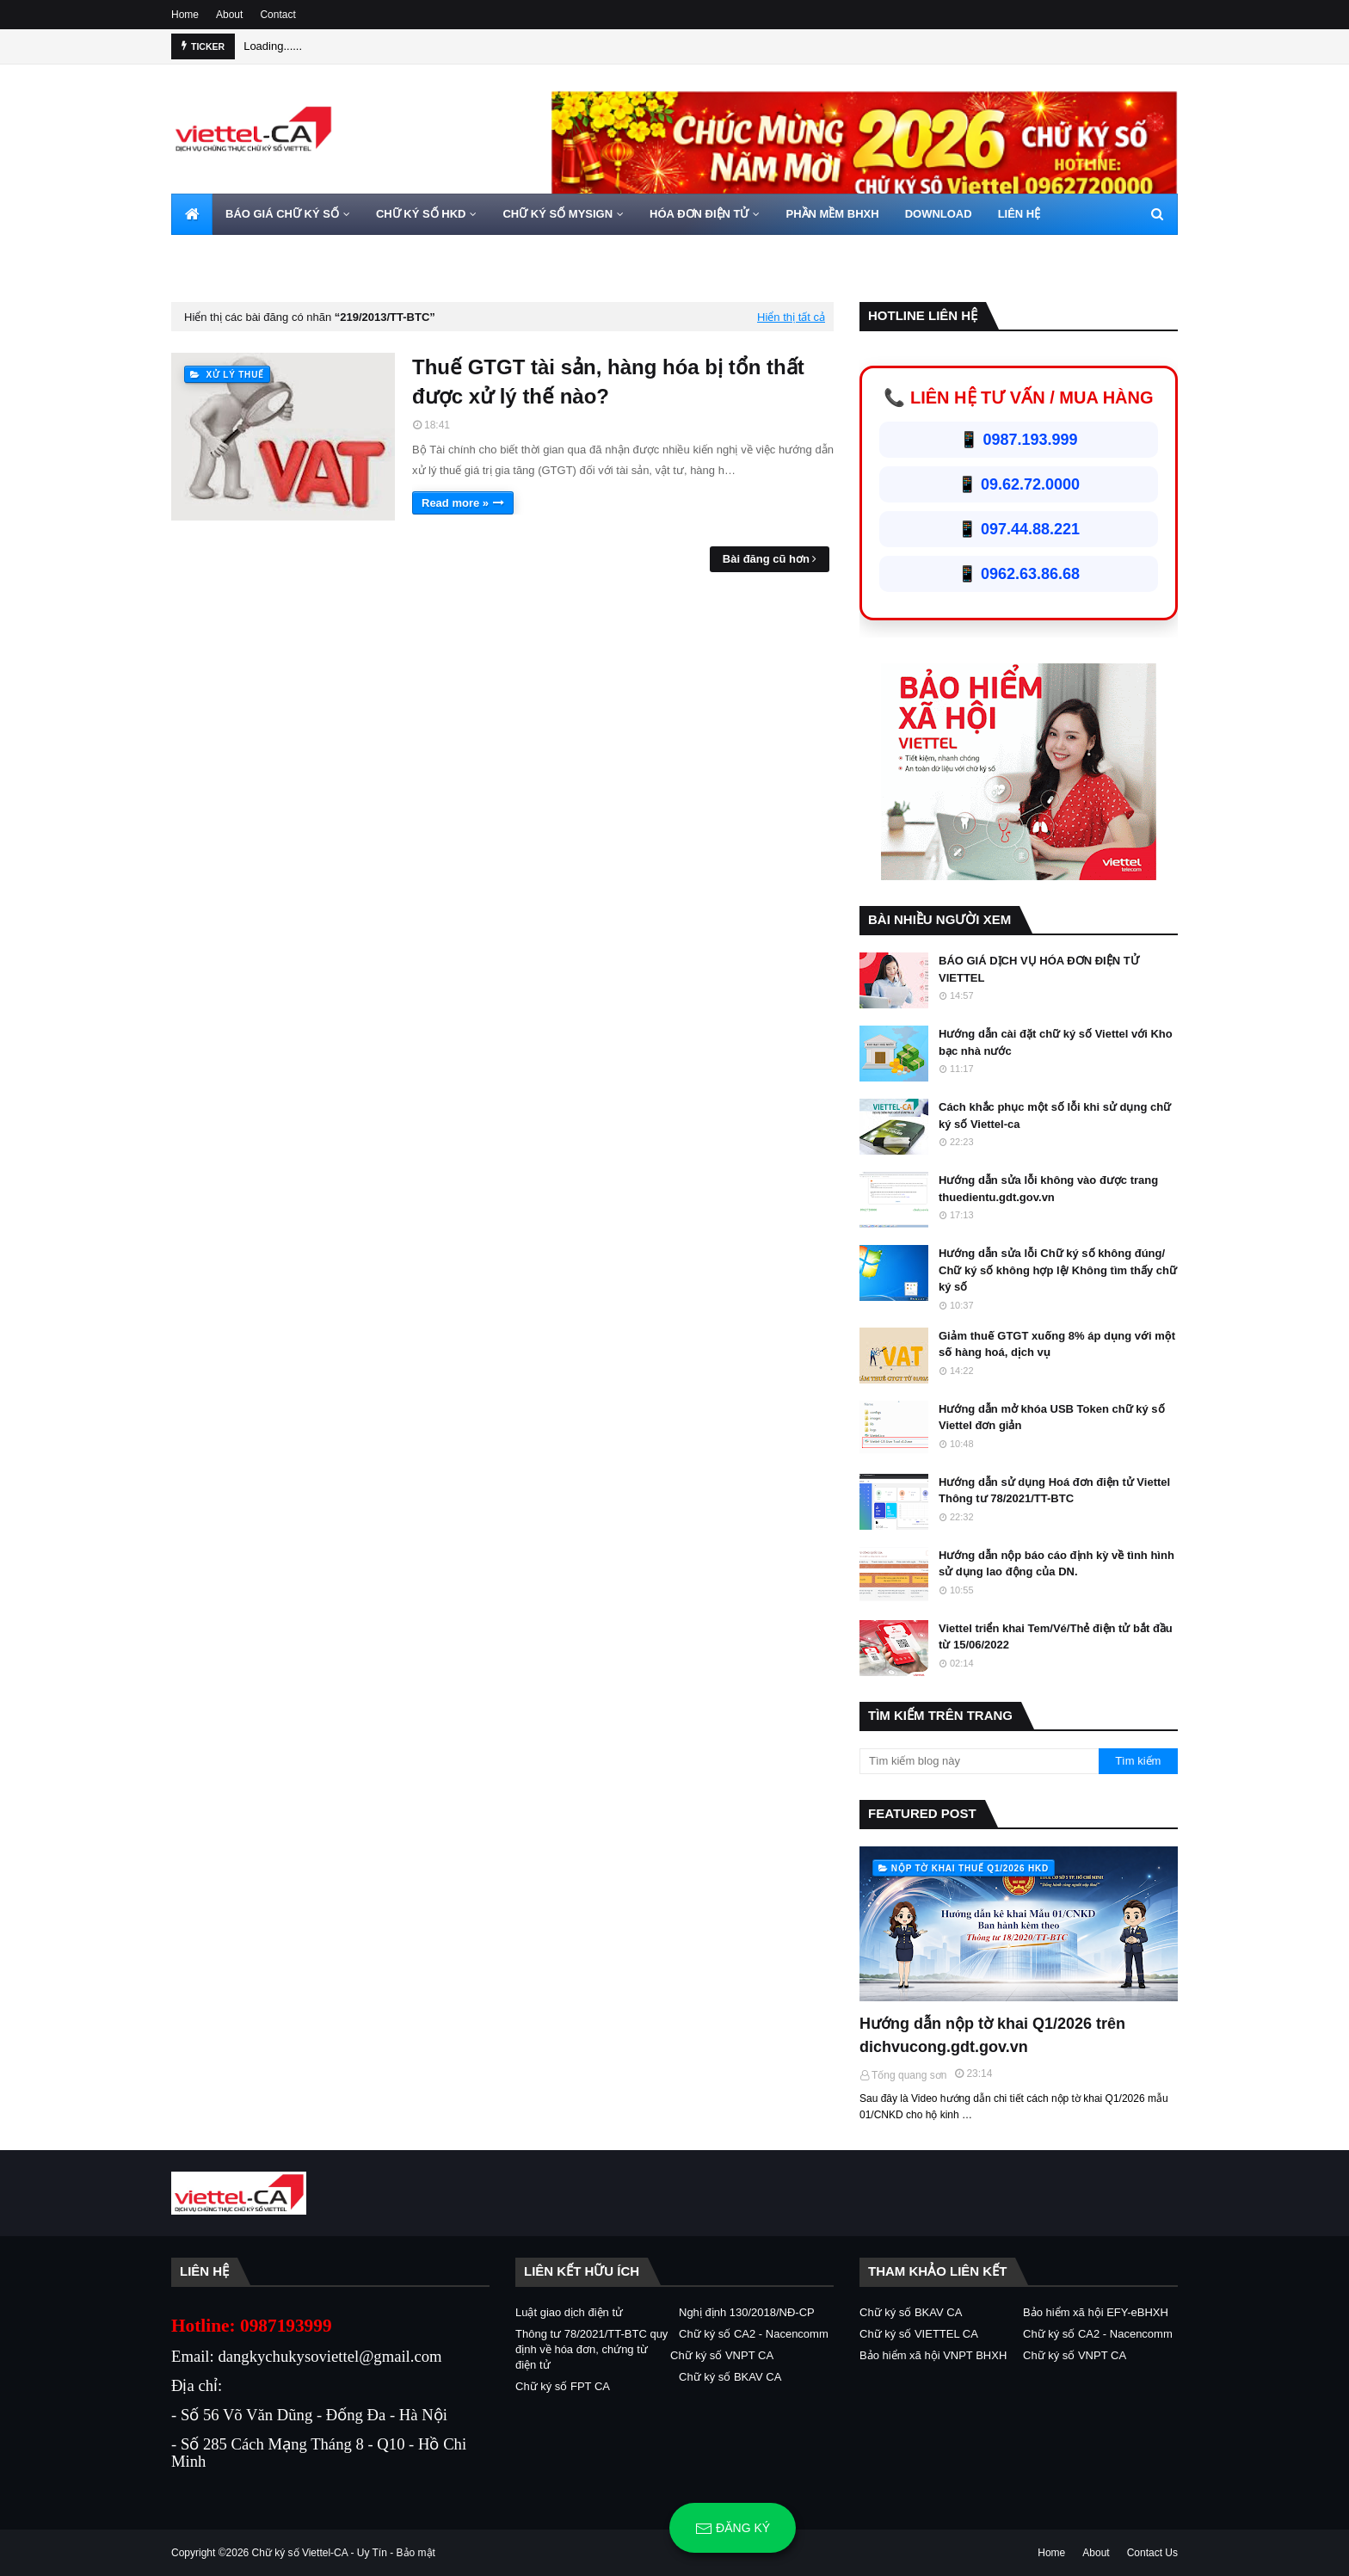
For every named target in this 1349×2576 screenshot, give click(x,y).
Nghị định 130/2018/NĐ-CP (747, 2312)
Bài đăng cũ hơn (766, 558)
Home (185, 15)
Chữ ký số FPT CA (562, 2386)
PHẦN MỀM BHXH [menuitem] (831, 213)
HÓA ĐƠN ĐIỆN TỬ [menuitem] (699, 213)
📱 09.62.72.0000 (1019, 484)
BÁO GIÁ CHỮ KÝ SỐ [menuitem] (282, 213)
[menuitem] (192, 214)
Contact (277, 15)
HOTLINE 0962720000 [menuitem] (241, 255)
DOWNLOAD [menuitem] (938, 213)
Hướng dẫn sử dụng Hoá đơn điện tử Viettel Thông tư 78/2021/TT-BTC (1054, 1491)
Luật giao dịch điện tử (569, 2312)
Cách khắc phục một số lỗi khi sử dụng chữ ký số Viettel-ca (1055, 1115)
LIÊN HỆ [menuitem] (1019, 213)
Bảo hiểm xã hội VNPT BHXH (933, 2355)
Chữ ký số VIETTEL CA (918, 2333)
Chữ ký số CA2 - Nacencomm (753, 2333)
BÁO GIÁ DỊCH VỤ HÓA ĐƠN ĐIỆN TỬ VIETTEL (1039, 969)
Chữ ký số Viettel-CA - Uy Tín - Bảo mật (343, 2553)
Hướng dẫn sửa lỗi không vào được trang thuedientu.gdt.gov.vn (1048, 1189)
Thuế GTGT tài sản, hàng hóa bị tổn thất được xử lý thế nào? (608, 381)
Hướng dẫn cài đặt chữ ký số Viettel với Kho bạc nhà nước (1056, 1042)
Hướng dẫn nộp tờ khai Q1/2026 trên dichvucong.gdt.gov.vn (992, 2035)
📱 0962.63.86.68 (1019, 573)
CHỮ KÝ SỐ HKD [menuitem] (421, 213)
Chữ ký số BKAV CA (730, 2376)
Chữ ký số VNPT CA (721, 2355)
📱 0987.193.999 (1018, 439)
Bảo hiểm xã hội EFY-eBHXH (1095, 2312)
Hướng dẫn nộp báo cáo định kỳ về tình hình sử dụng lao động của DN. (1056, 1564)
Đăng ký (732, 2528)
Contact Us (1152, 2553)
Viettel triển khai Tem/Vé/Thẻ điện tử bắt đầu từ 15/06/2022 (1056, 1637)
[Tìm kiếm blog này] (979, 1761)
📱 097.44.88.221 (1019, 529)
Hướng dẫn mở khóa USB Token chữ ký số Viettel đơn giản (1052, 1417)
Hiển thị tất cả (791, 317)
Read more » (455, 502)
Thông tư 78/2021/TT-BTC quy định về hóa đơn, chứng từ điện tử (591, 2349)
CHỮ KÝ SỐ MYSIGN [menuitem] (557, 213)
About (229, 15)
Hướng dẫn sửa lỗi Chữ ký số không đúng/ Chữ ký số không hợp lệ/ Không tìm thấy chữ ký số (1058, 1270)
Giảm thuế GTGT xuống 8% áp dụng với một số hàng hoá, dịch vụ (1057, 1344)
